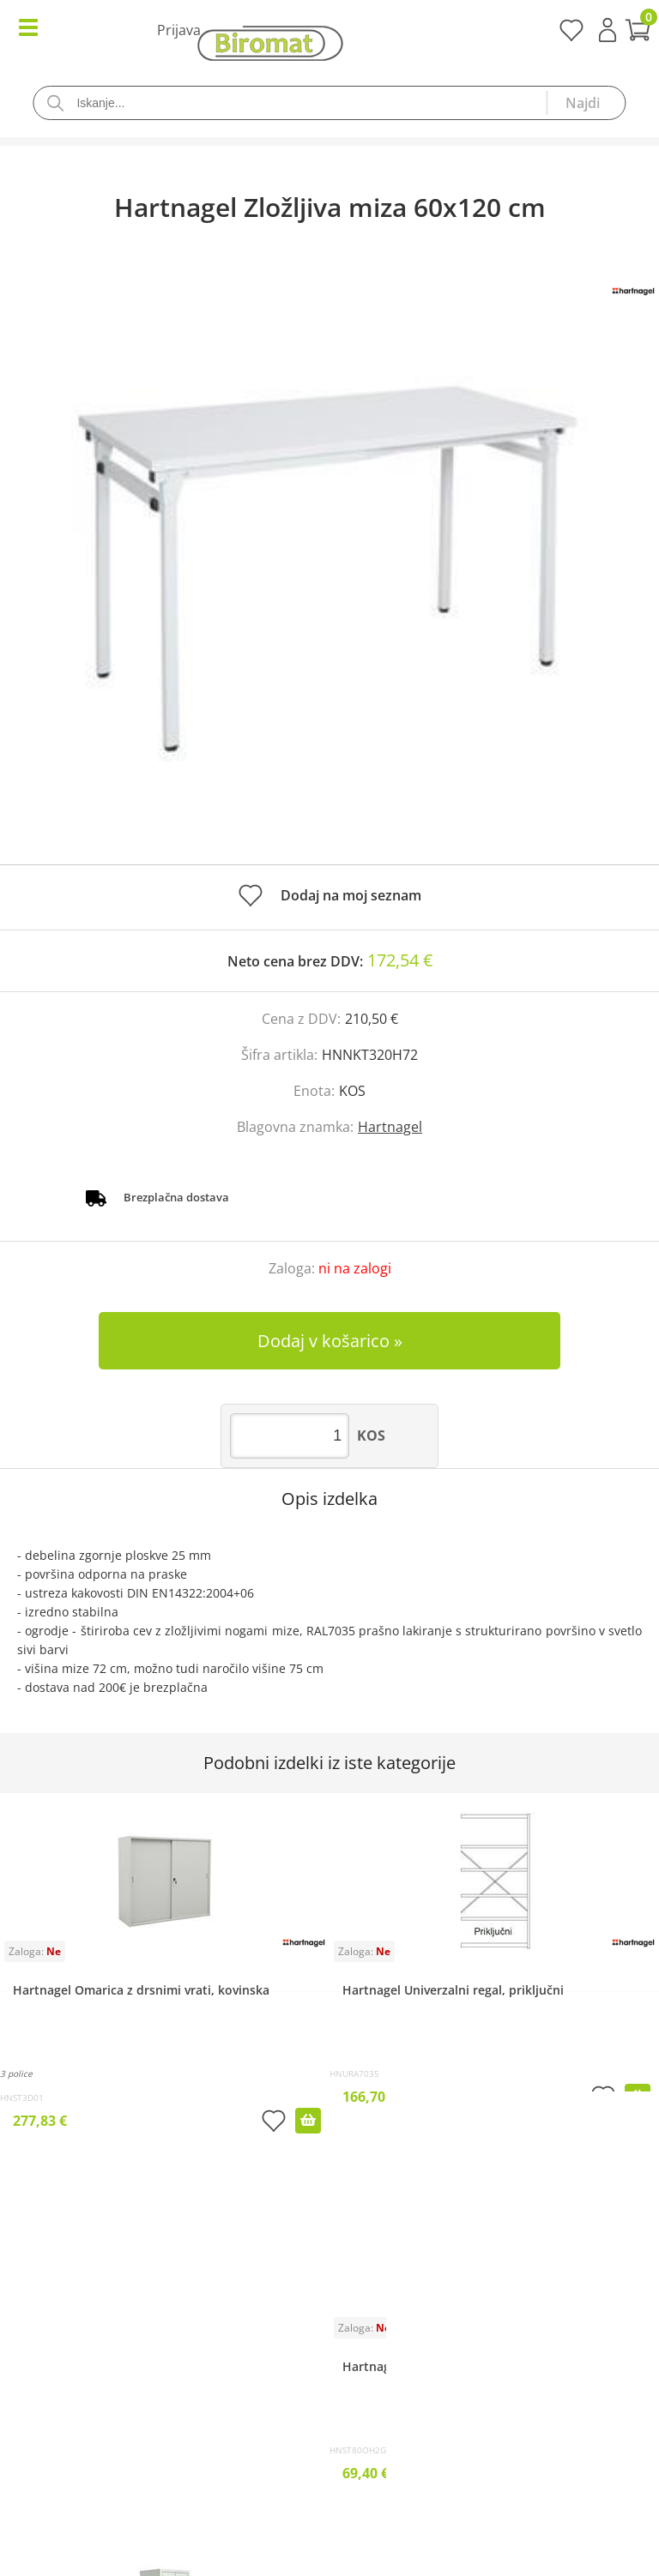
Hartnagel (390, 1126)
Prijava (607, 30)
